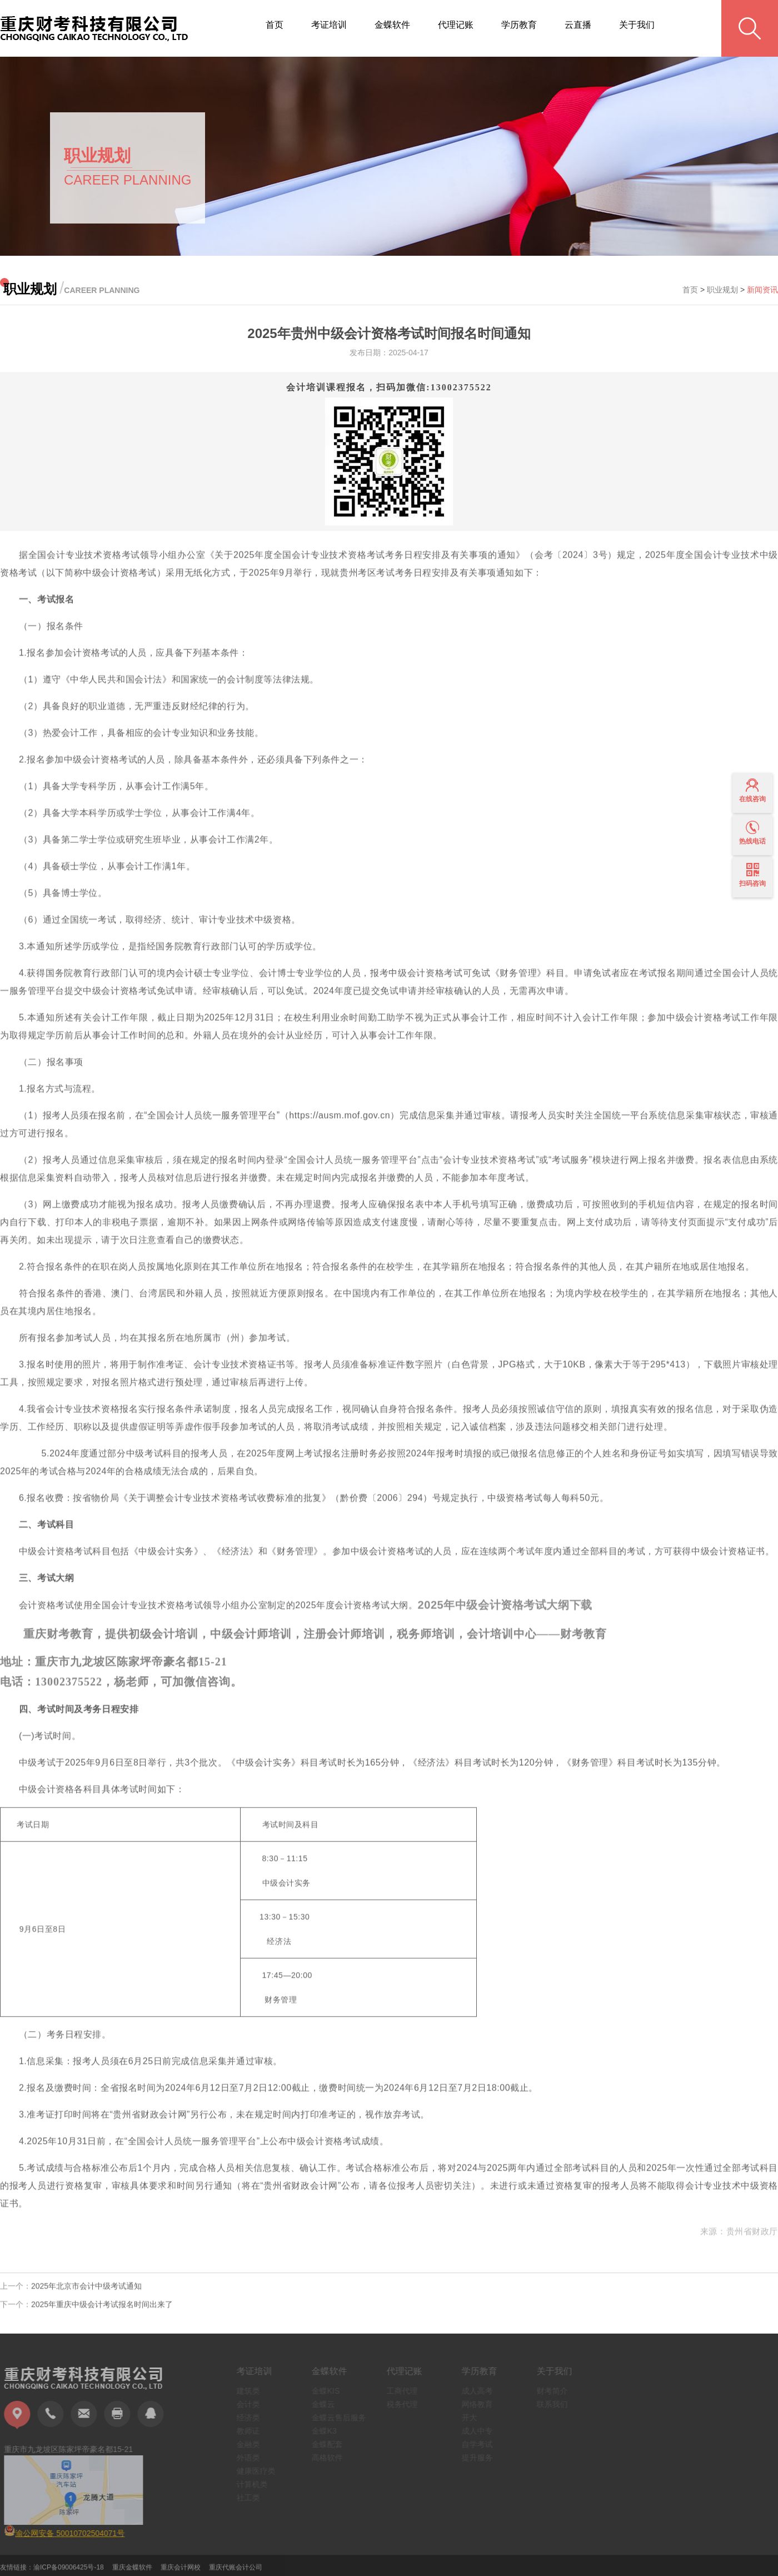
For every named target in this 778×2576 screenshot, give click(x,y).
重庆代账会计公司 (235, 2570)
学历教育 (519, 24)
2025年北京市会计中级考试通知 (86, 2289)
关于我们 (637, 24)
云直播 (578, 24)
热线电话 (752, 833)
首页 (274, 24)
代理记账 (455, 24)
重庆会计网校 (181, 2570)
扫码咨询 (752, 875)
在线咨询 (752, 790)
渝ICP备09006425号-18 (68, 2570)
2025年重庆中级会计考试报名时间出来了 (102, 2307)
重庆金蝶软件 (132, 2570)
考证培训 (329, 24)
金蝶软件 (392, 24)
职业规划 (722, 289)
